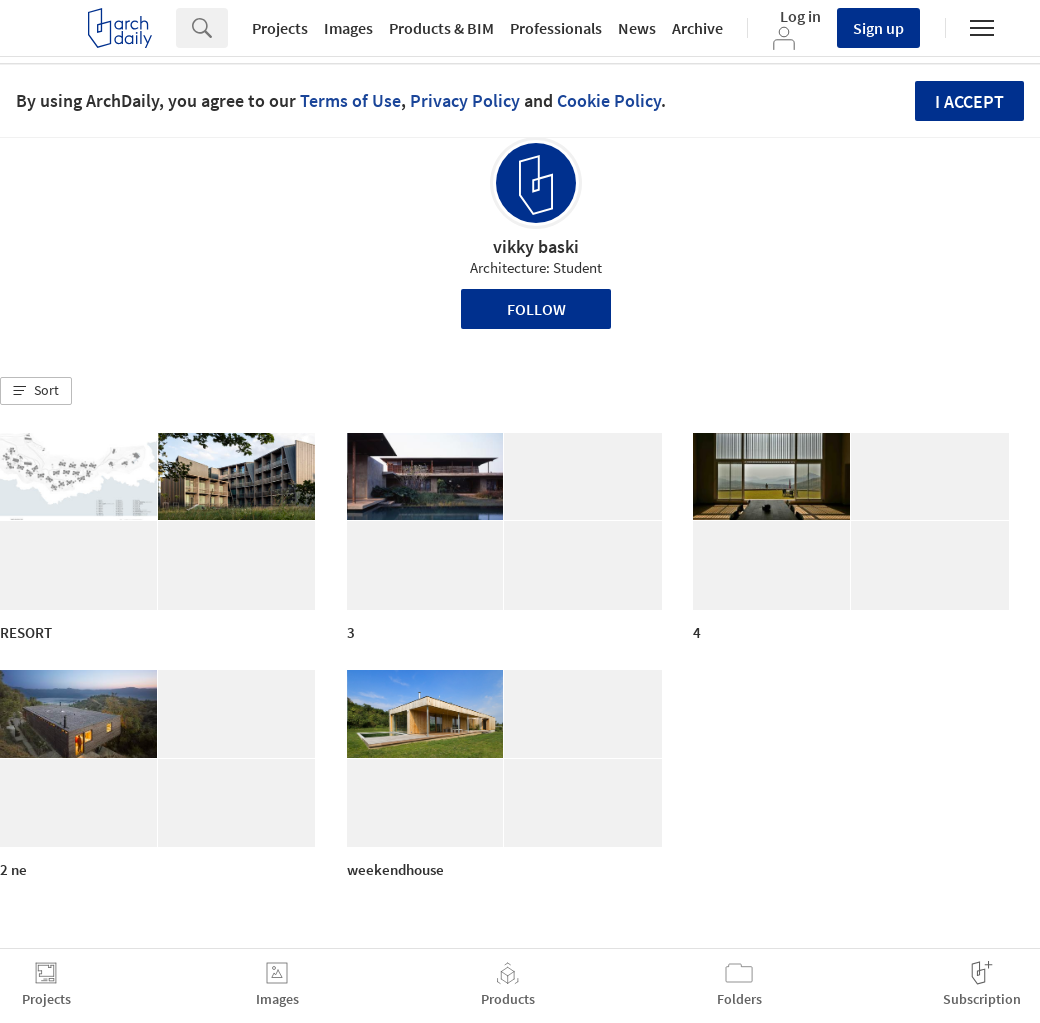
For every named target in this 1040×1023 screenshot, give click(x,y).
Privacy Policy (465, 100)
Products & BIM (441, 28)
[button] (36, 391)
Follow (536, 309)
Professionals (556, 28)
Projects (280, 28)
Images (348, 28)
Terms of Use (350, 100)
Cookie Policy (609, 100)
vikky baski (536, 246)
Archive (697, 28)
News (637, 28)
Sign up (878, 28)
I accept (969, 101)
